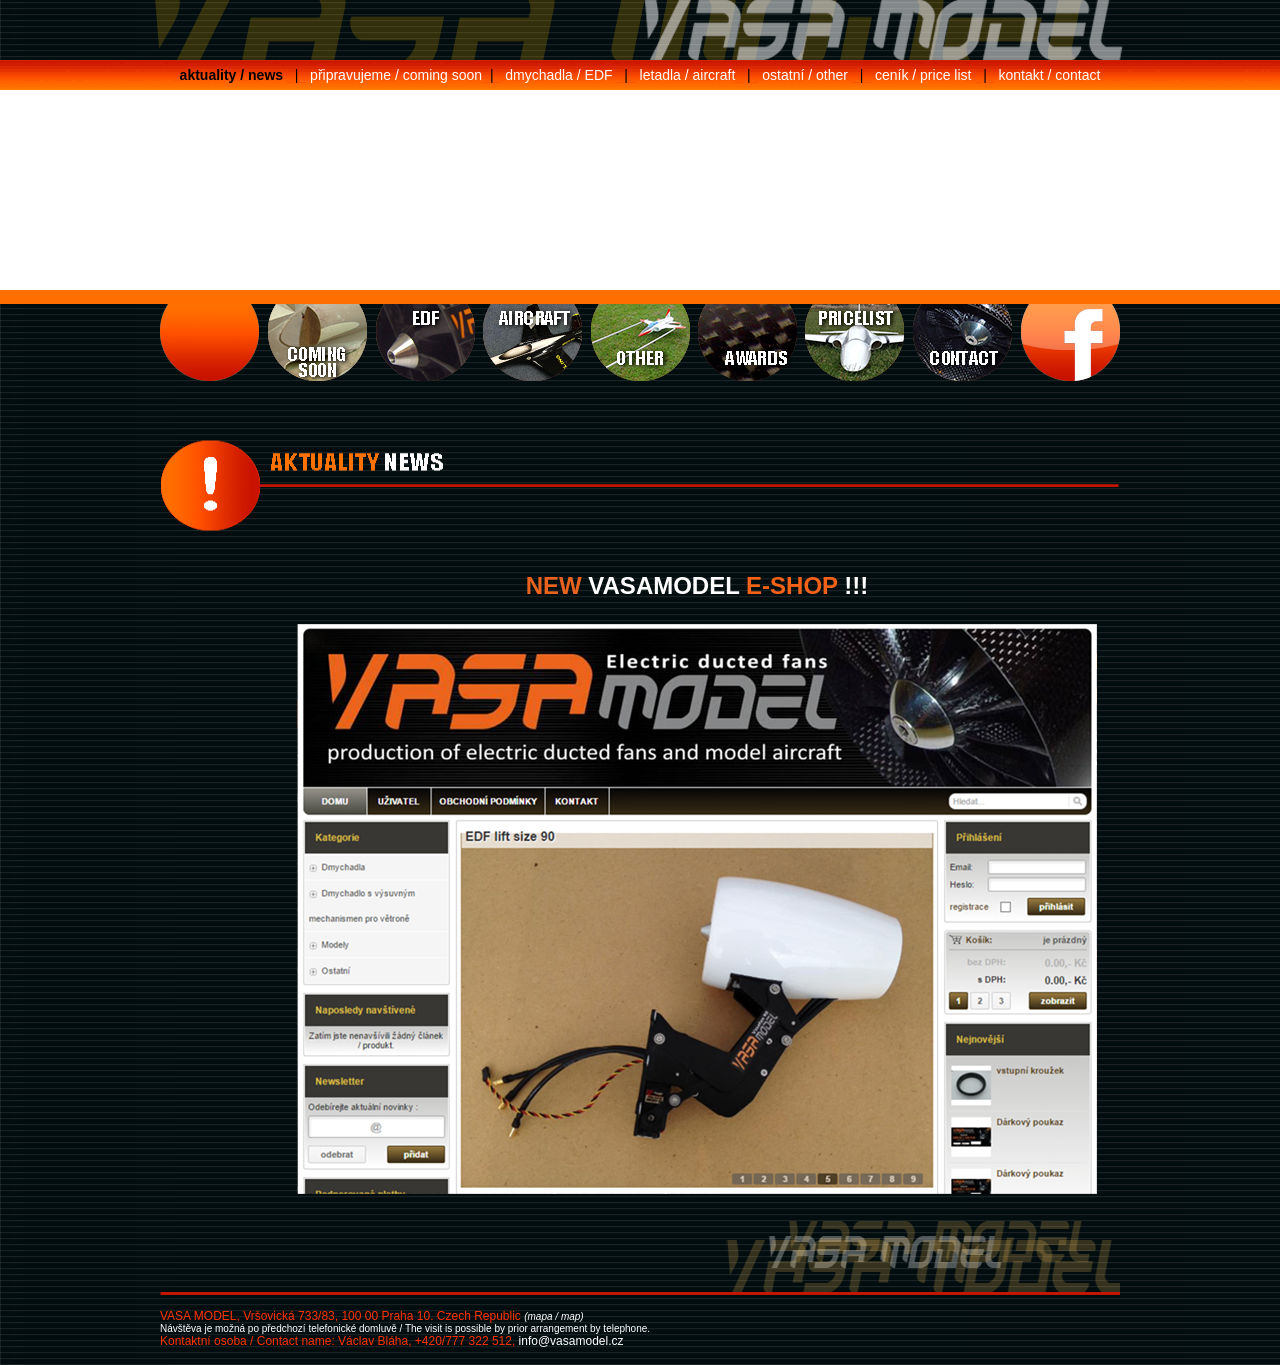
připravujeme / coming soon (396, 75)
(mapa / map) (553, 1316)
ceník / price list (923, 75)
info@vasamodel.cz (571, 1341)
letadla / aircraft (688, 75)
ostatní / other (805, 75)
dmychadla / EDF (558, 75)
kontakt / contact (1049, 75)
